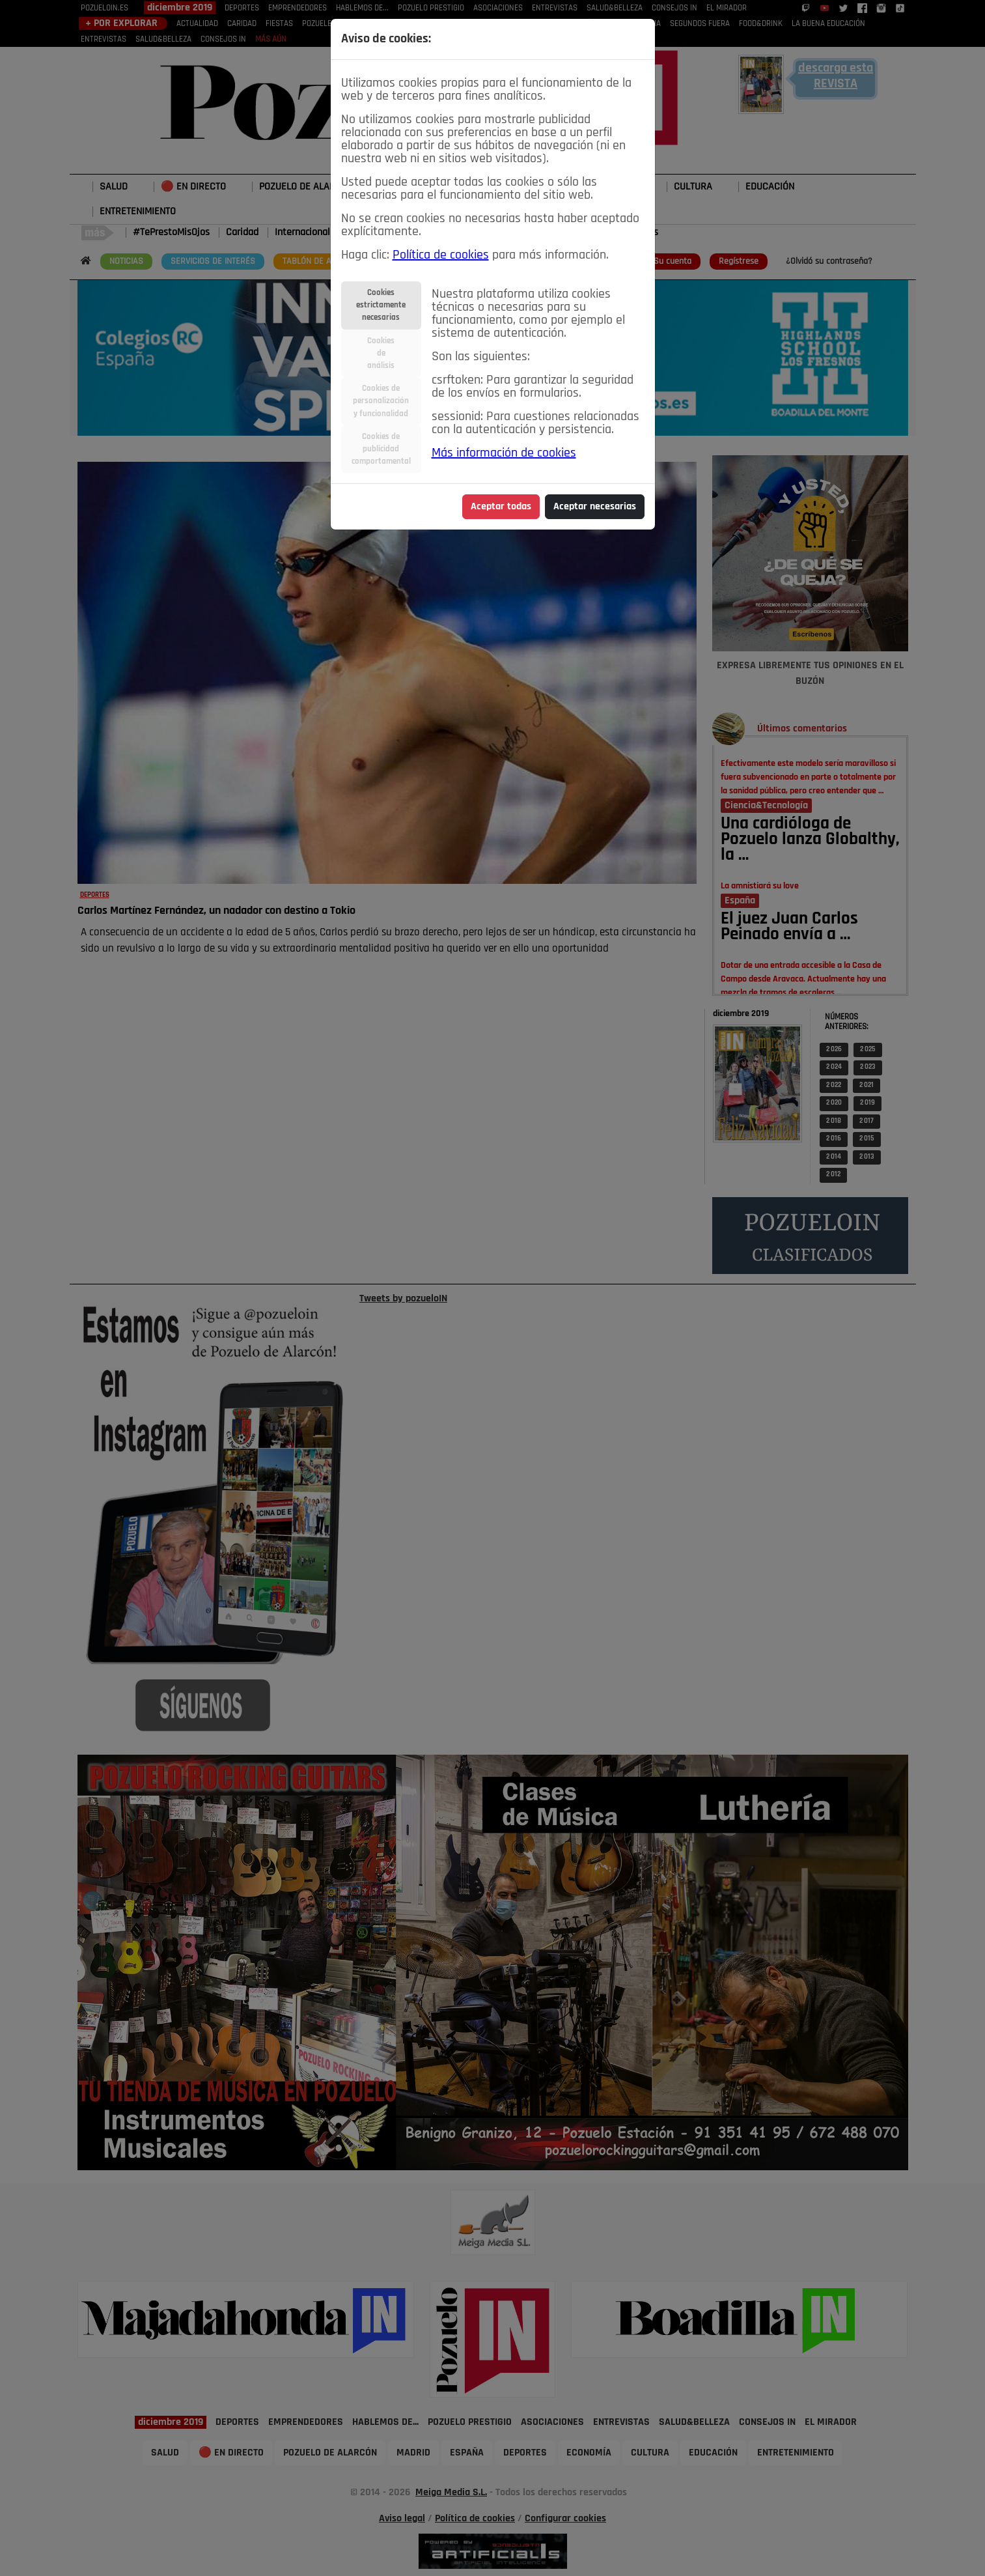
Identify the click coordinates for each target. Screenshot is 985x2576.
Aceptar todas (501, 507)
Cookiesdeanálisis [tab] (381, 353)
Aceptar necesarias (594, 507)
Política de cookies (441, 255)
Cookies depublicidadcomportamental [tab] (381, 449)
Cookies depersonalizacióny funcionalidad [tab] (381, 401)
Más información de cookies (504, 453)
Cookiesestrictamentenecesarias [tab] (381, 305)
